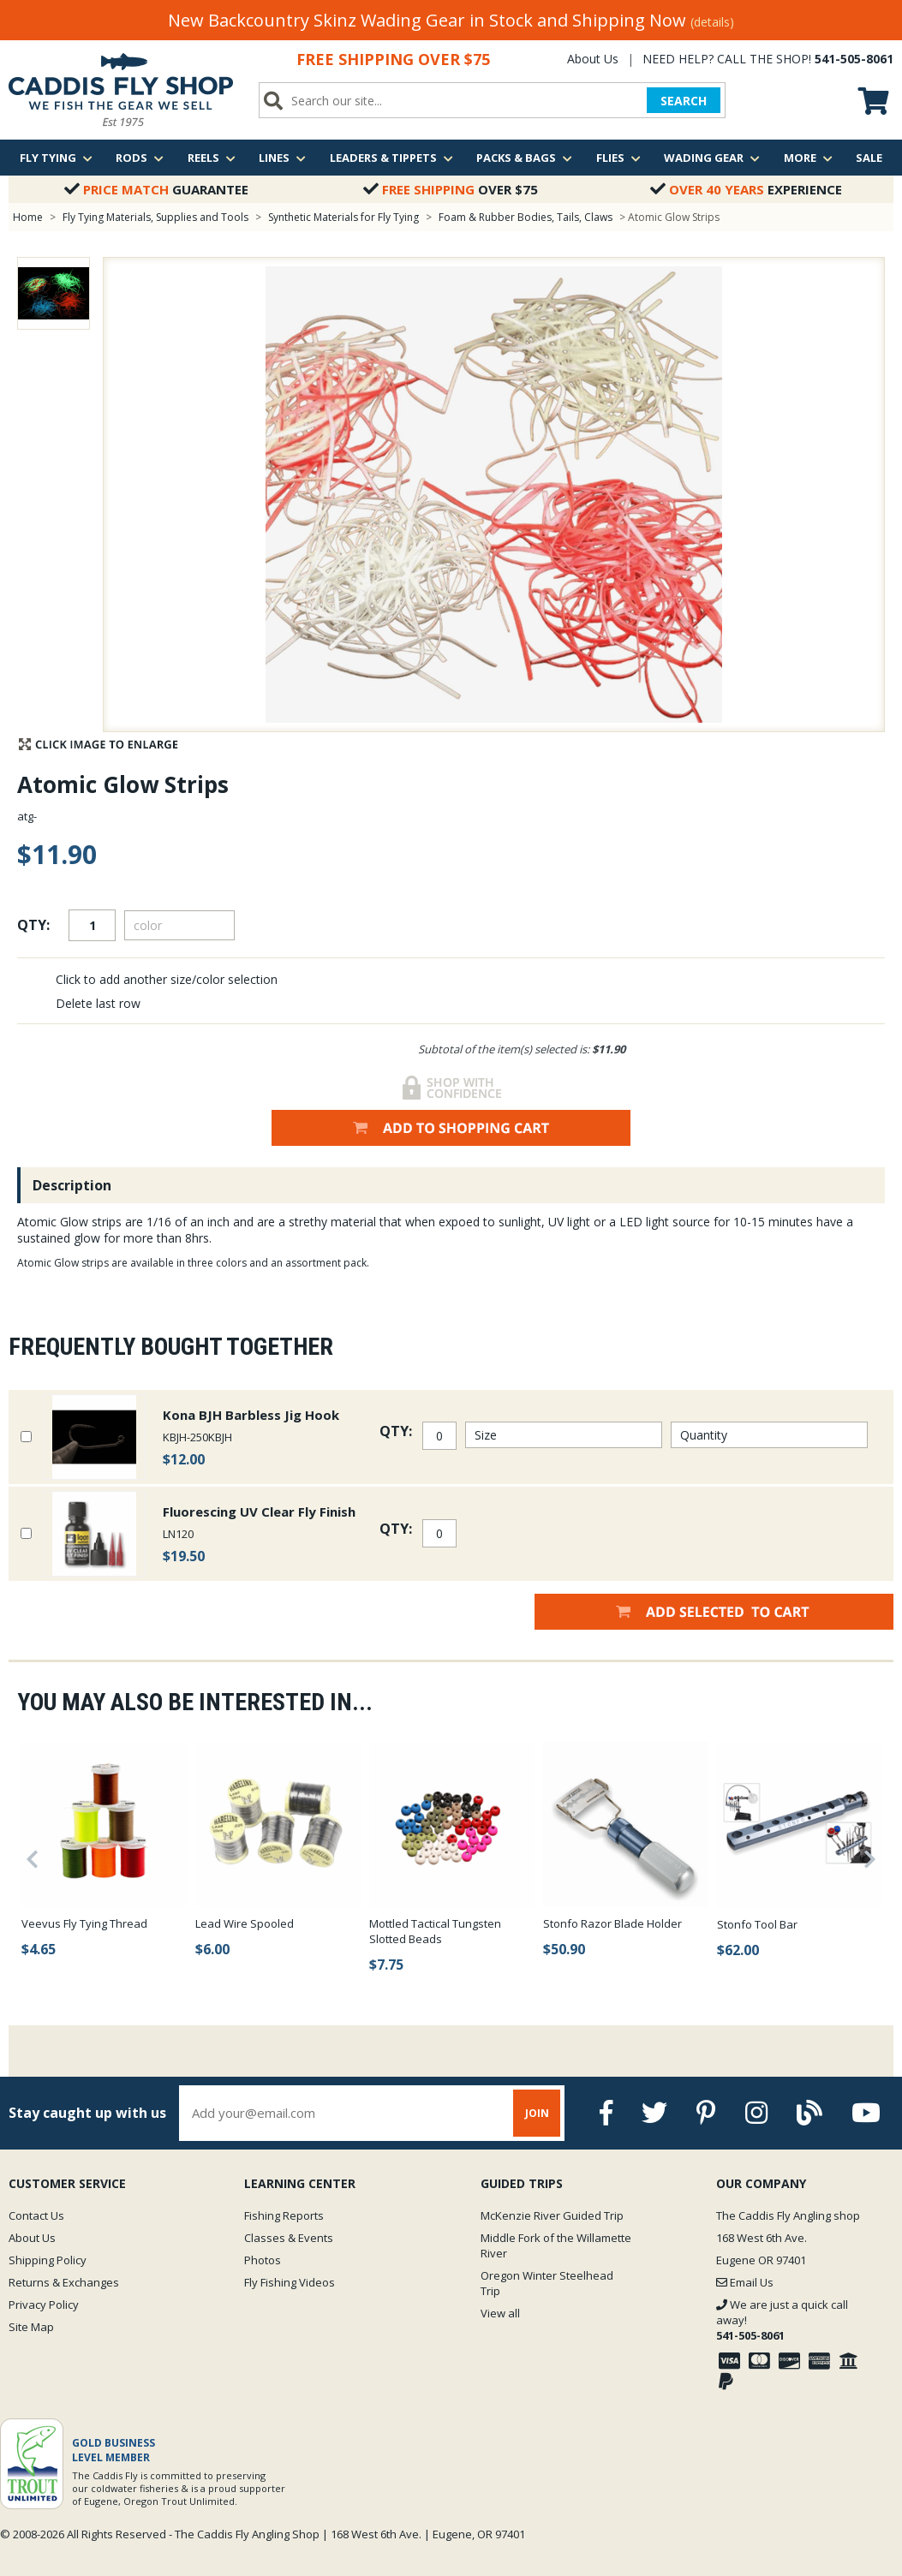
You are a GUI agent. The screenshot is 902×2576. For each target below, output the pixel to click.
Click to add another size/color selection (167, 979)
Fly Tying (56, 157)
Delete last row (98, 1003)
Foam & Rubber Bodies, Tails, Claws (525, 217)
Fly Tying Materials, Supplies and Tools (155, 217)
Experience (746, 189)
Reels (212, 157)
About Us (592, 59)
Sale (869, 157)
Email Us (745, 2282)
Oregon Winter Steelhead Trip (547, 2283)
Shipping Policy (48, 2260)
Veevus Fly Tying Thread (84, 1923)
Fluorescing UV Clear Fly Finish (259, 1511)
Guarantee (156, 189)
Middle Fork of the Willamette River (556, 2245)
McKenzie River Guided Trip (552, 2215)
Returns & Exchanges (64, 2282)
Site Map (31, 2326)
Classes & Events (288, 2237)
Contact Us (36, 2215)
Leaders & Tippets (391, 157)
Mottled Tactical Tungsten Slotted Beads (435, 1931)
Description (72, 1185)
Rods (140, 157)
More (808, 157)
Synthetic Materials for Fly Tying (343, 217)
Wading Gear (712, 157)
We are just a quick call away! (782, 2320)
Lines (282, 157)
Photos (262, 2260)
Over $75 (450, 189)
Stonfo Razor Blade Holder (612, 1923)
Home (28, 217)
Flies (618, 157)
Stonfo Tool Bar (757, 1924)
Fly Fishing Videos (289, 2282)
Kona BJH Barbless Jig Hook (251, 1414)
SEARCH (683, 100)
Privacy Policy (44, 2304)
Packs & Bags (524, 157)
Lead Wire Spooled (244, 1923)
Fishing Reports (284, 2215)
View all (500, 2313)
